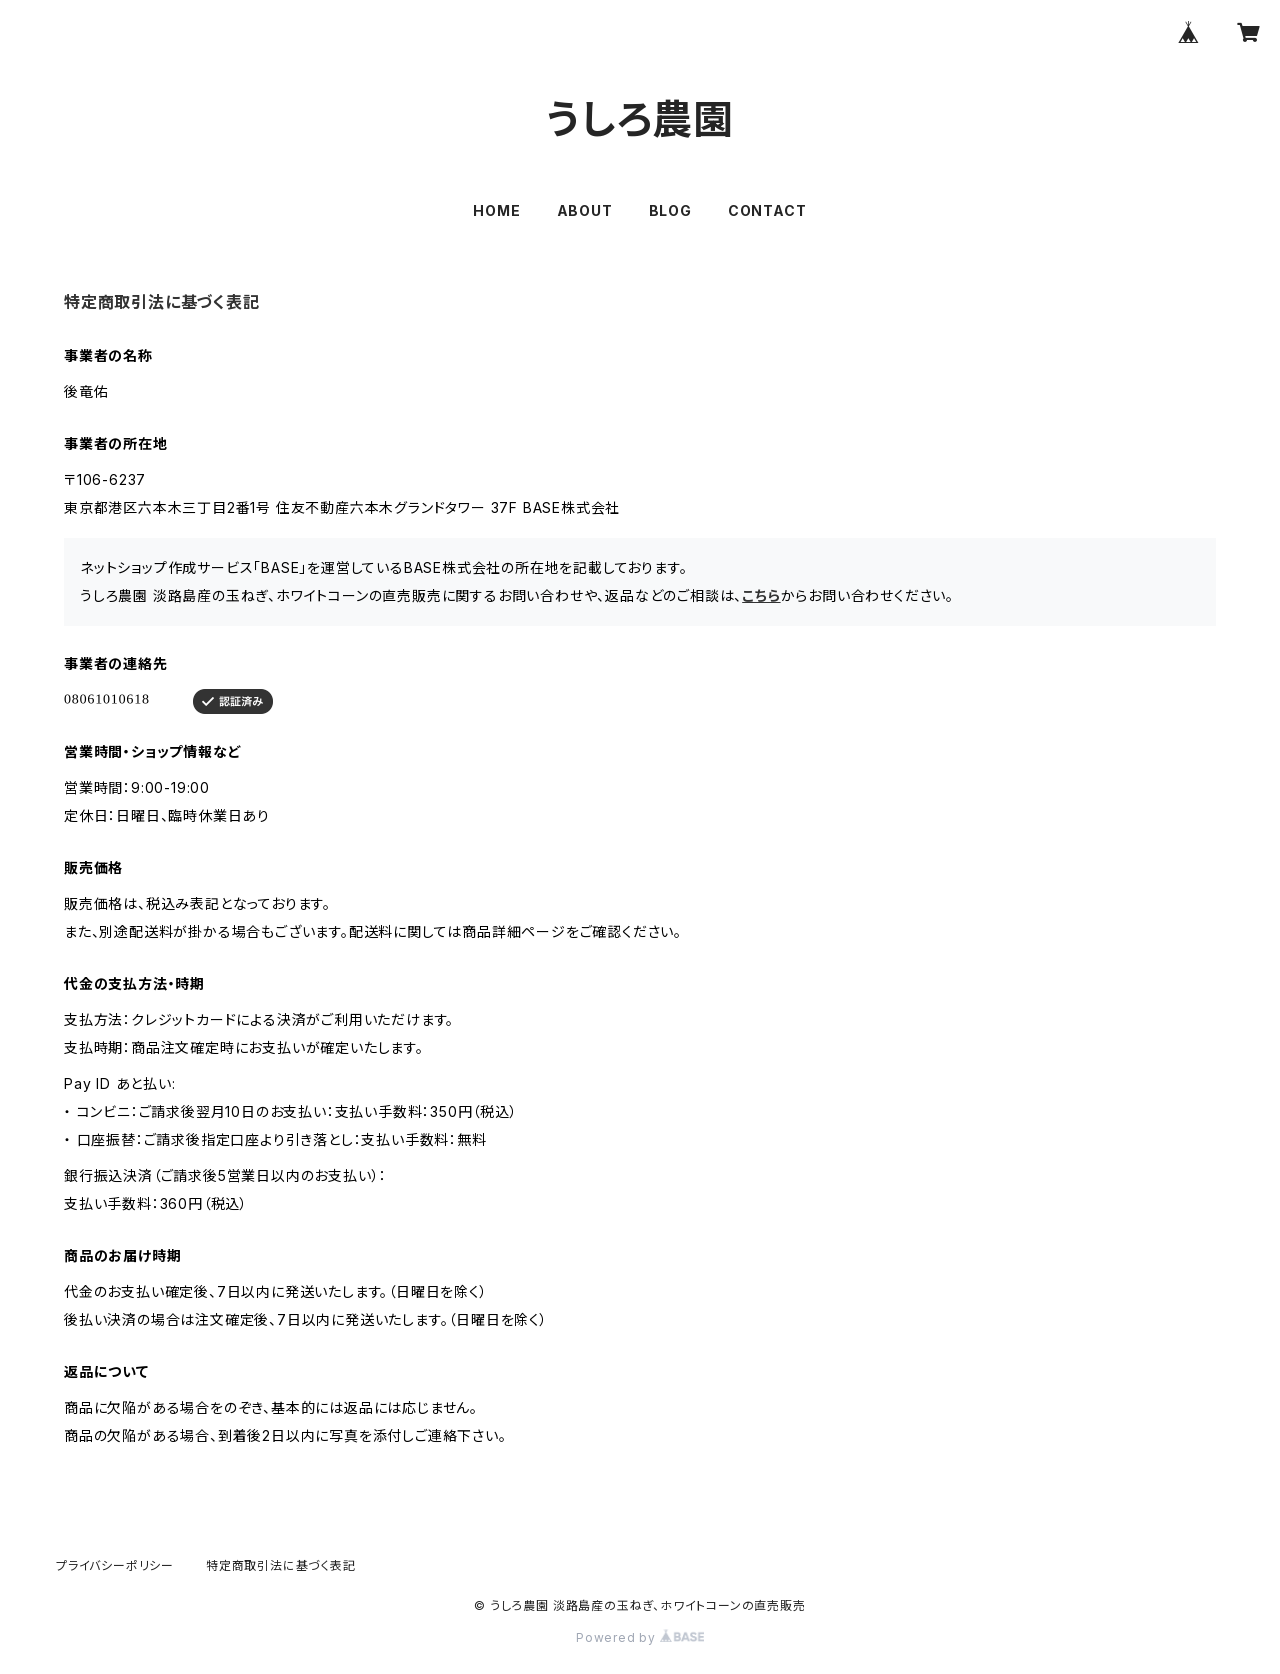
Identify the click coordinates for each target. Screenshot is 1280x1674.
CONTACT (767, 210)
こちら (761, 595)
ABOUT (585, 210)
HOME (496, 210)
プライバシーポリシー (115, 1565)
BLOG (670, 210)
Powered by (640, 1637)
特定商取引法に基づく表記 (281, 1565)
